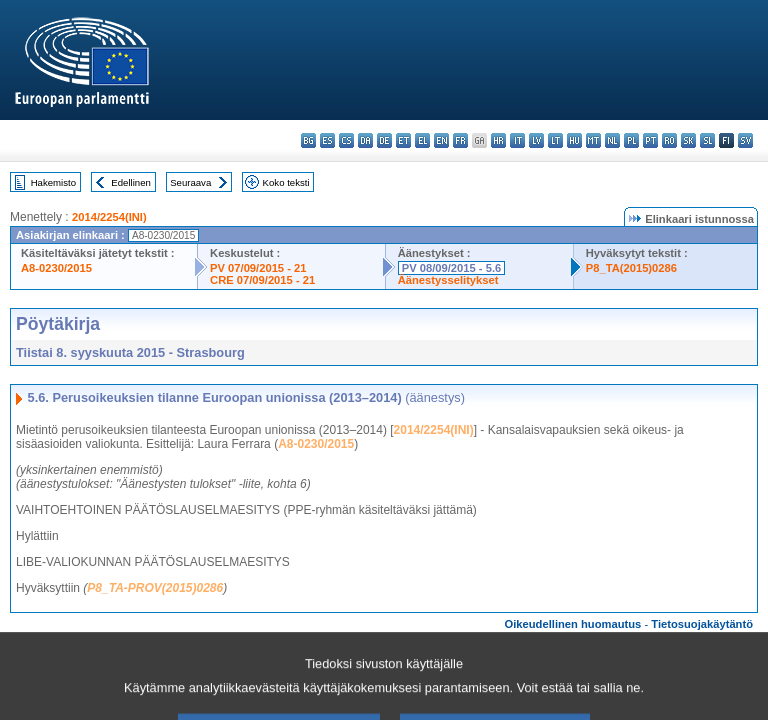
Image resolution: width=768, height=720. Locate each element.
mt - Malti (593, 140)
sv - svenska (745, 140)
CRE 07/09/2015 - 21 (262, 280)
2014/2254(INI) (109, 217)
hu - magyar (574, 140)
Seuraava (190, 182)
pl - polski (631, 140)
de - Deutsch (384, 140)
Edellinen (130, 182)
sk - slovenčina (688, 140)
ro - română (669, 140)
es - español (327, 140)
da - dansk (365, 140)
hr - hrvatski (498, 140)
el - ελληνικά (422, 140)
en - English (441, 140)
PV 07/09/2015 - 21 (258, 268)
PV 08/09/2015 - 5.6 (452, 268)
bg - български (308, 140)
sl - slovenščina (707, 140)
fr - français (460, 140)
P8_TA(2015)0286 (631, 268)
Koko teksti (286, 182)
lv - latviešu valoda (536, 140)
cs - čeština (346, 140)
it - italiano (517, 140)
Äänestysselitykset (448, 280)
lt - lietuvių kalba (555, 140)
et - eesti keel (403, 140)
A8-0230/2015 (56, 268)
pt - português (650, 140)
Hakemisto (53, 182)
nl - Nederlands (612, 140)
